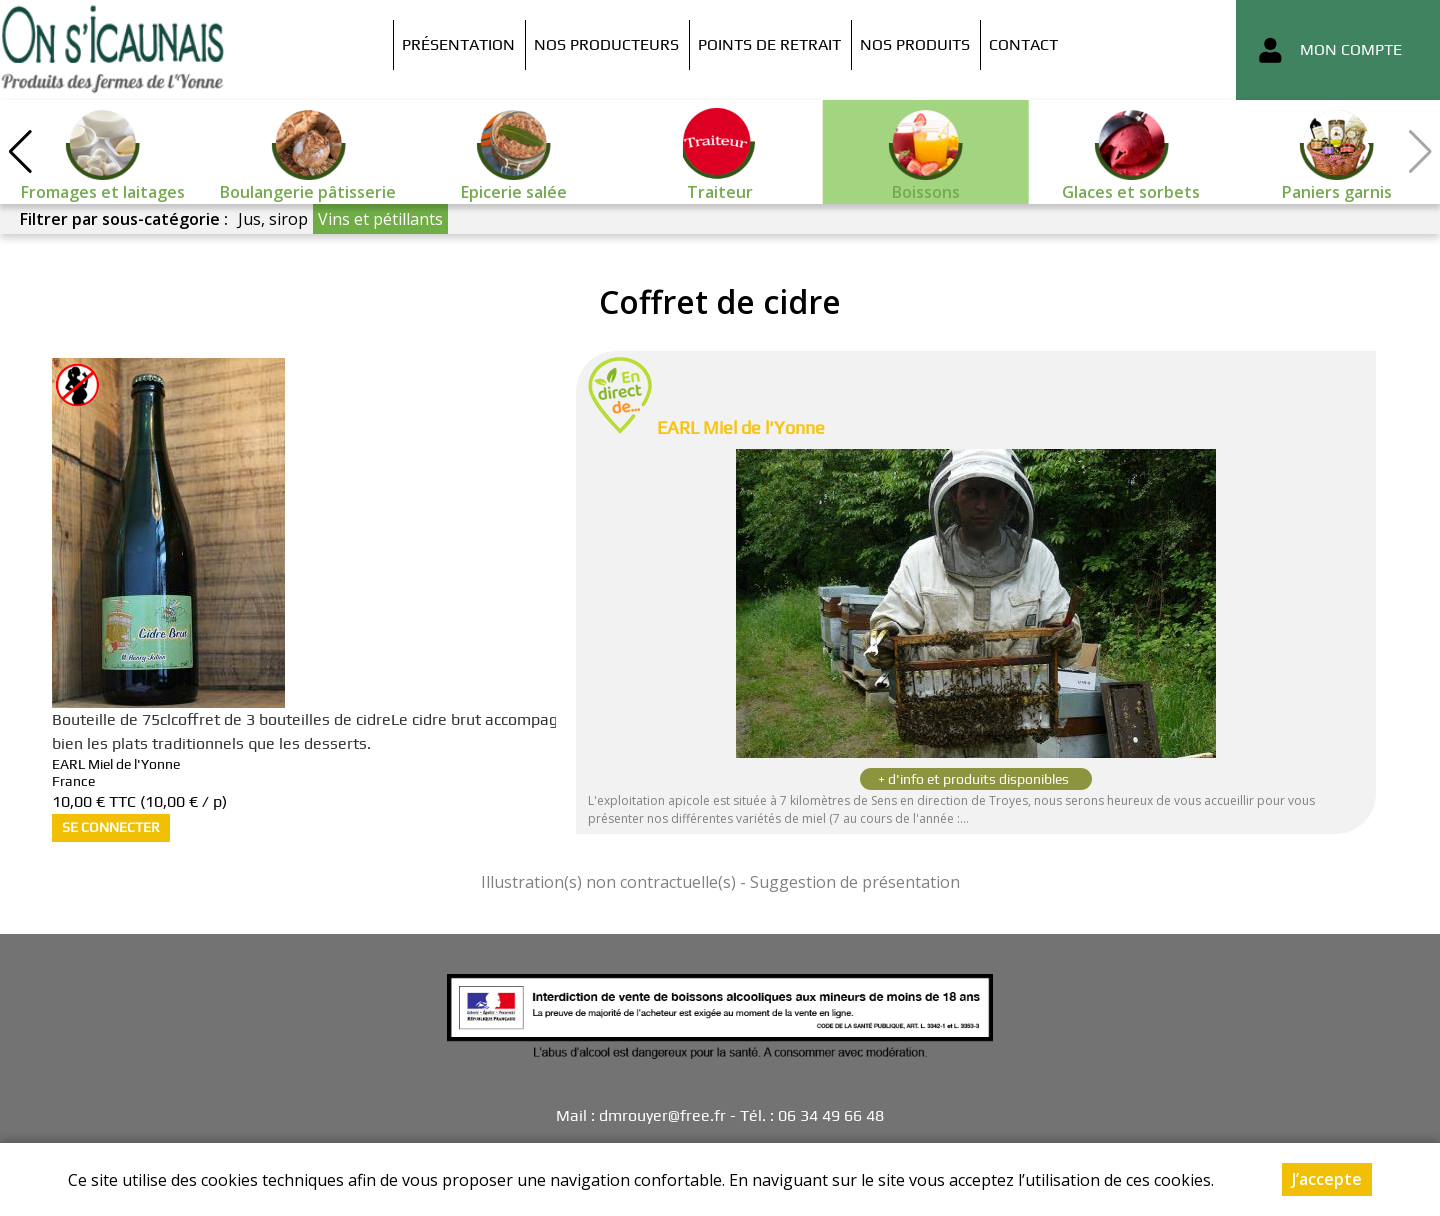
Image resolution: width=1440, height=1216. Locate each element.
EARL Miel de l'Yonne (741, 427)
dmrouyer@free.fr (662, 1115)
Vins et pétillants (380, 219)
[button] (20, 152)
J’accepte (1327, 1179)
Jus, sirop (273, 219)
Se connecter (111, 827)
